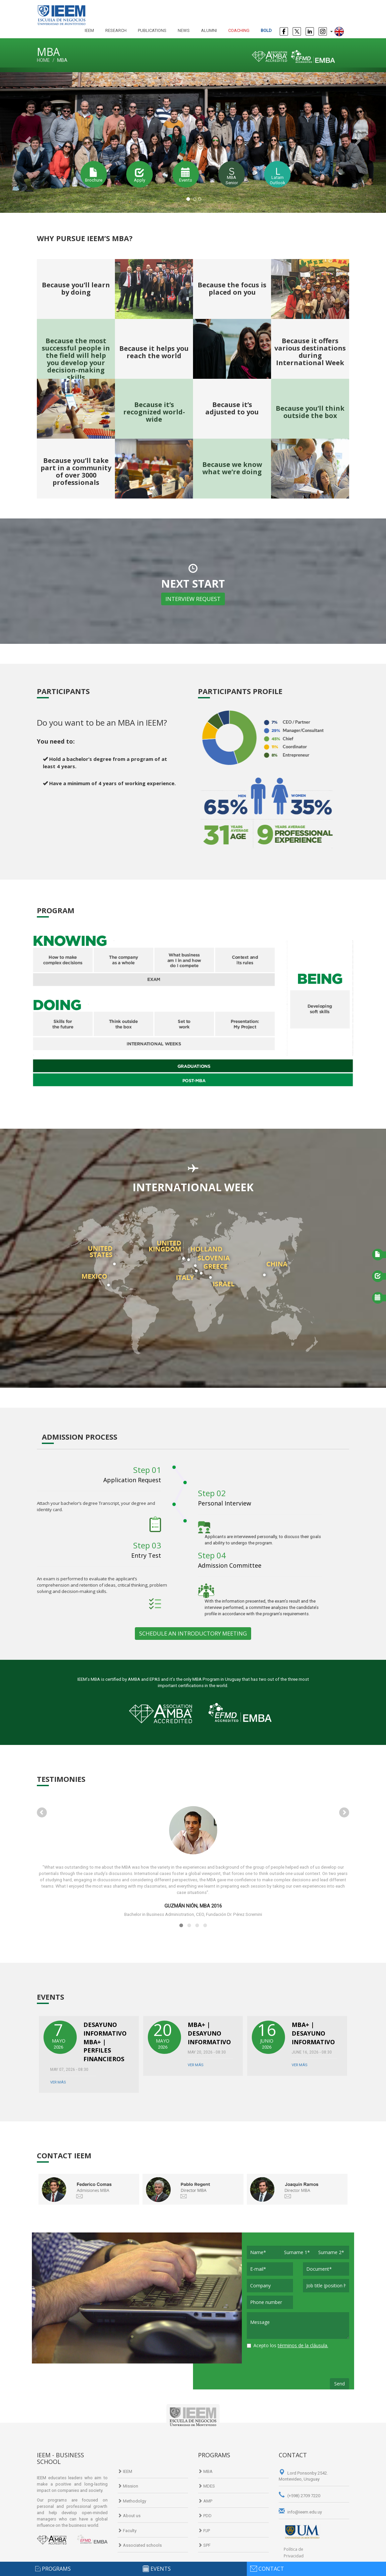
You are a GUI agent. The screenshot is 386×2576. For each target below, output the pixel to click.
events (160, 2568)
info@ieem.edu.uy (300, 2511)
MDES (206, 2486)
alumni (209, 30)
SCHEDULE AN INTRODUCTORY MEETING (193, 1633)
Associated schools (140, 2545)
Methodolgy (132, 2501)
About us (129, 2515)
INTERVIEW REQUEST (193, 599)
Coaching (238, 30)
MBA (205, 2471)
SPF (204, 2545)
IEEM (89, 30)
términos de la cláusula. (303, 2345)
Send (339, 2383)
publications (152, 30)
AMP (205, 2501)
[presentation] (297, 2365)
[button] (29, 140)
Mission (128, 2486)
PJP (204, 2530)
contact (271, 2568)
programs (56, 2568)
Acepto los (287, 2345)
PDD (205, 2515)
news (184, 30)
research (116, 30)
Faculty (127, 2530)
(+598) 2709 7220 (299, 2495)
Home (43, 60)
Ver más (58, 2082)
